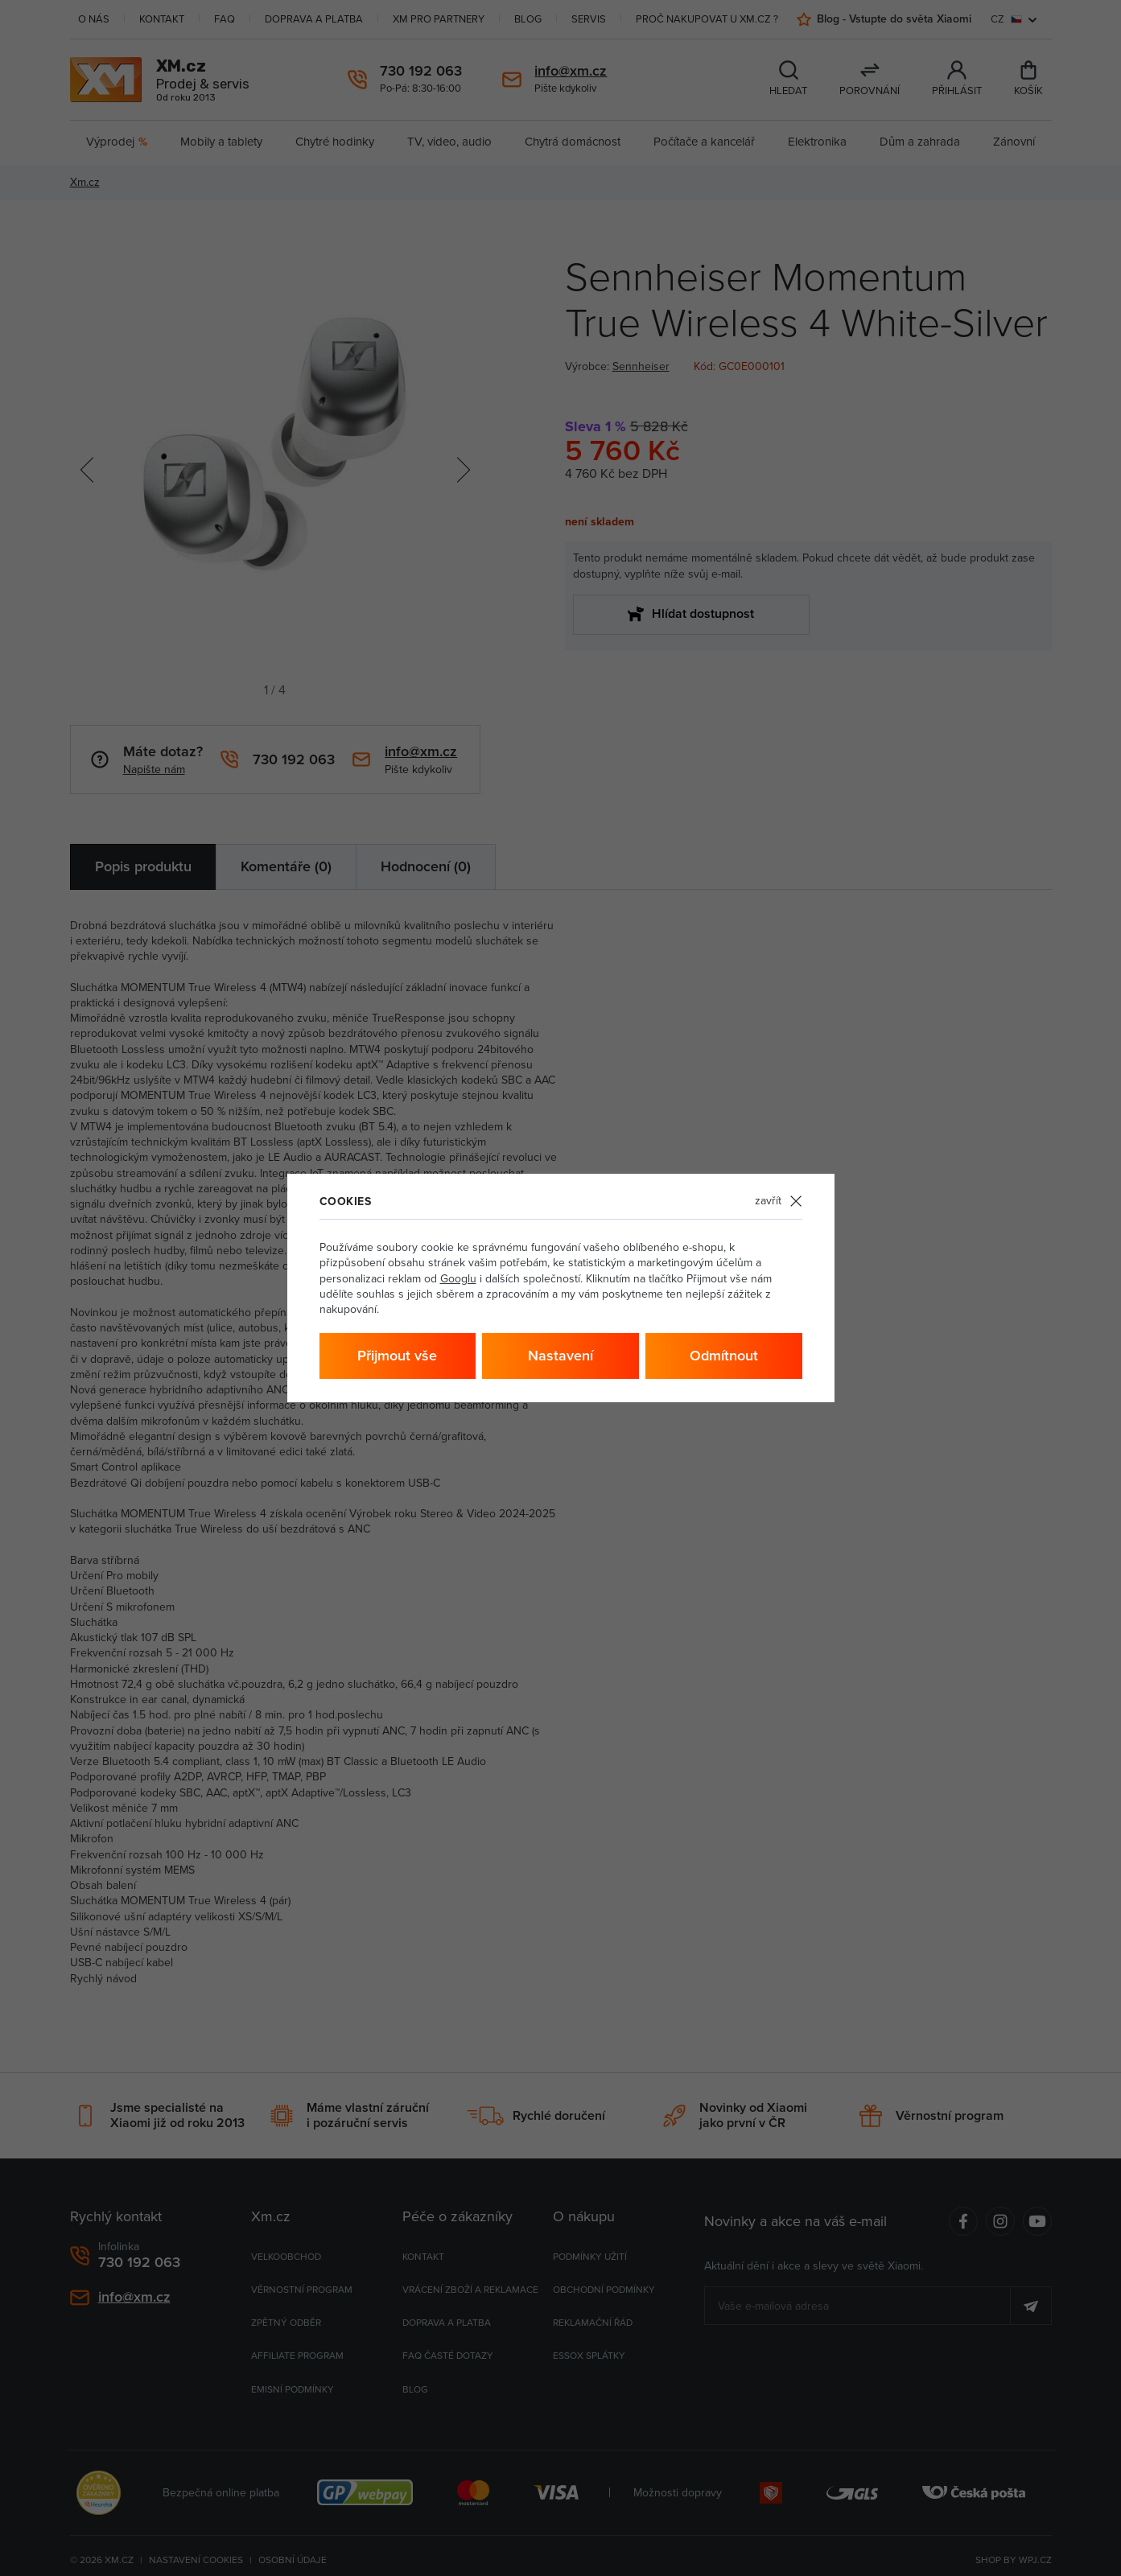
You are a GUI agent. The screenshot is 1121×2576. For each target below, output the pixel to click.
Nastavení (560, 1355)
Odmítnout (724, 1355)
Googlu (458, 1279)
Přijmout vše (397, 1355)
